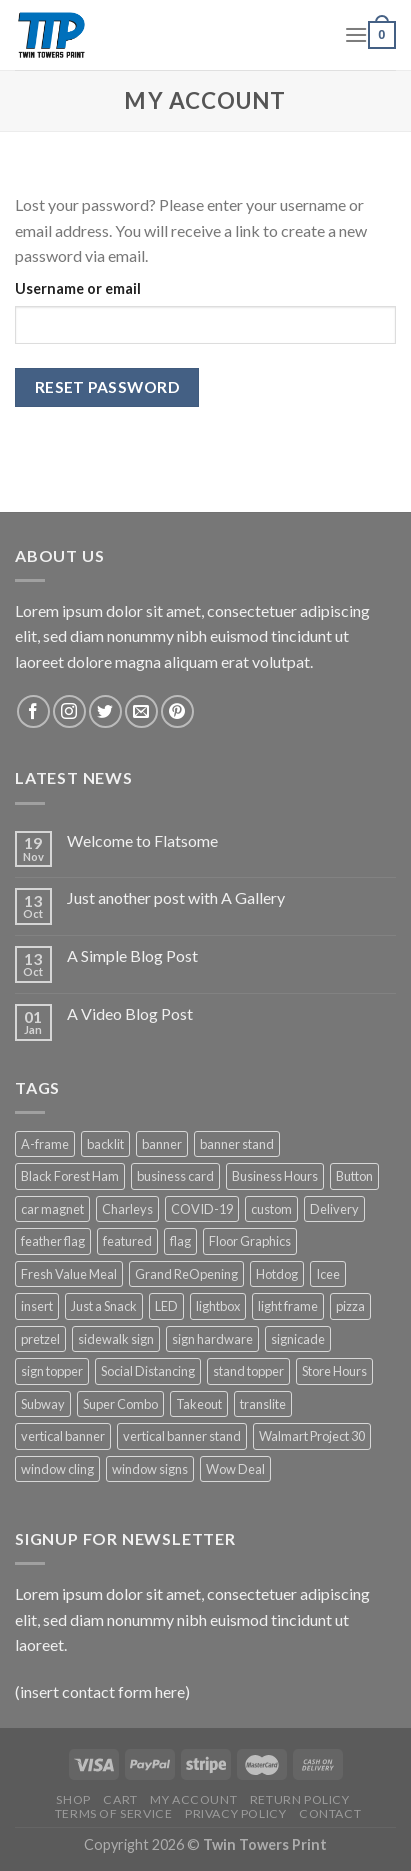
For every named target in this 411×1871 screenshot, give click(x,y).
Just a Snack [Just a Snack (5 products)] (104, 1306)
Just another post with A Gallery (176, 897)
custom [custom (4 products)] (271, 1209)
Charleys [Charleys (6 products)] (127, 1209)
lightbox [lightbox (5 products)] (218, 1306)
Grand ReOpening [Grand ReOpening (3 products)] (186, 1274)
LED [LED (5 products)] (166, 1306)
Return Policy (300, 1799)
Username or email (78, 288)
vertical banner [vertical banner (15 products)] (63, 1436)
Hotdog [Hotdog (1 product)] (277, 1274)
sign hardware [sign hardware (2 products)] (212, 1339)
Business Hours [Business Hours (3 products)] (275, 1176)
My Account (193, 1799)
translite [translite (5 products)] (263, 1404)
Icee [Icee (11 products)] (328, 1274)
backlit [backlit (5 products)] (105, 1144)
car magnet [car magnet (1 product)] (52, 1209)
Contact (330, 1813)
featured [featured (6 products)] (127, 1241)
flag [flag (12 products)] (180, 1241)
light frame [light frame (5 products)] (288, 1306)
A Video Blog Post (130, 1013)
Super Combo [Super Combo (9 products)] (120, 1404)
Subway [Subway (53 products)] (43, 1404)
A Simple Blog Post (132, 955)
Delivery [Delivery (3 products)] (334, 1209)
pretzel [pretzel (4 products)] (40, 1339)
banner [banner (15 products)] (162, 1144)
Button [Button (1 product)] (354, 1176)
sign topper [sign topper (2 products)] (52, 1371)
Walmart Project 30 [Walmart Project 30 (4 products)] (312, 1436)
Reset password (107, 387)
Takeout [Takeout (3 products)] (199, 1404)
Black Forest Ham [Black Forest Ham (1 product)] (70, 1176)
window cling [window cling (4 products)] (57, 1469)
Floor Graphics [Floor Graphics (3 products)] (250, 1241)
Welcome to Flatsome (142, 840)
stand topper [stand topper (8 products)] (248, 1371)
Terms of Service (114, 1813)
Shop (73, 1799)
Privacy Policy (236, 1813)
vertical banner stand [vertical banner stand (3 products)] (182, 1436)
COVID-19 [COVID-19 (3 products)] (202, 1209)
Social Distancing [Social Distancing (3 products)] (148, 1371)
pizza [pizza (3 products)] (350, 1306)
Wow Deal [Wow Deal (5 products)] (235, 1469)
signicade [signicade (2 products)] (298, 1339)
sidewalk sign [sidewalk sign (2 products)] (116, 1339)
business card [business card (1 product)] (175, 1176)
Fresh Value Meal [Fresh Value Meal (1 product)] (69, 1274)
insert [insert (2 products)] (37, 1306)
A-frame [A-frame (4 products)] (45, 1144)
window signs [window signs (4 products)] (150, 1469)
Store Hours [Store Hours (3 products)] (334, 1371)
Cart (120, 1799)
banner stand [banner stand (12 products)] (237, 1144)
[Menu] (356, 34)
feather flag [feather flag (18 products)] (53, 1241)
